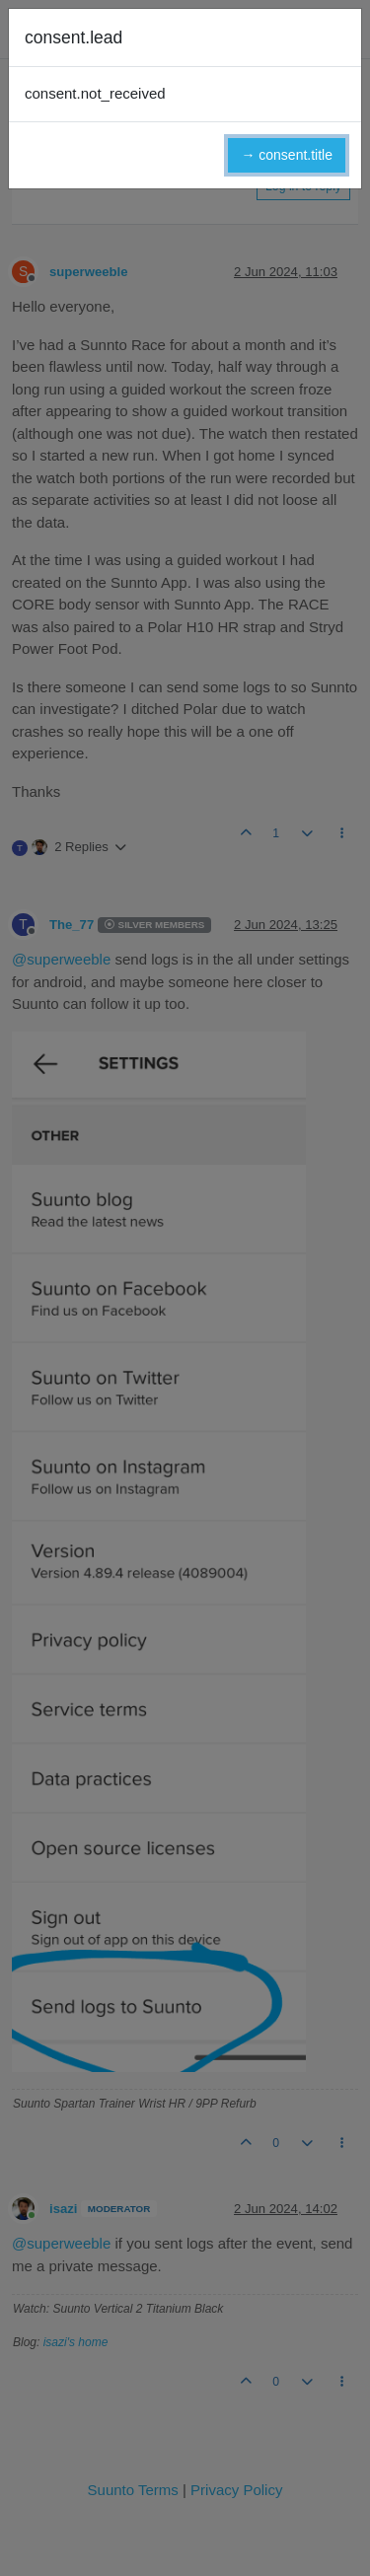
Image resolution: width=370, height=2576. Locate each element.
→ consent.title (287, 155)
